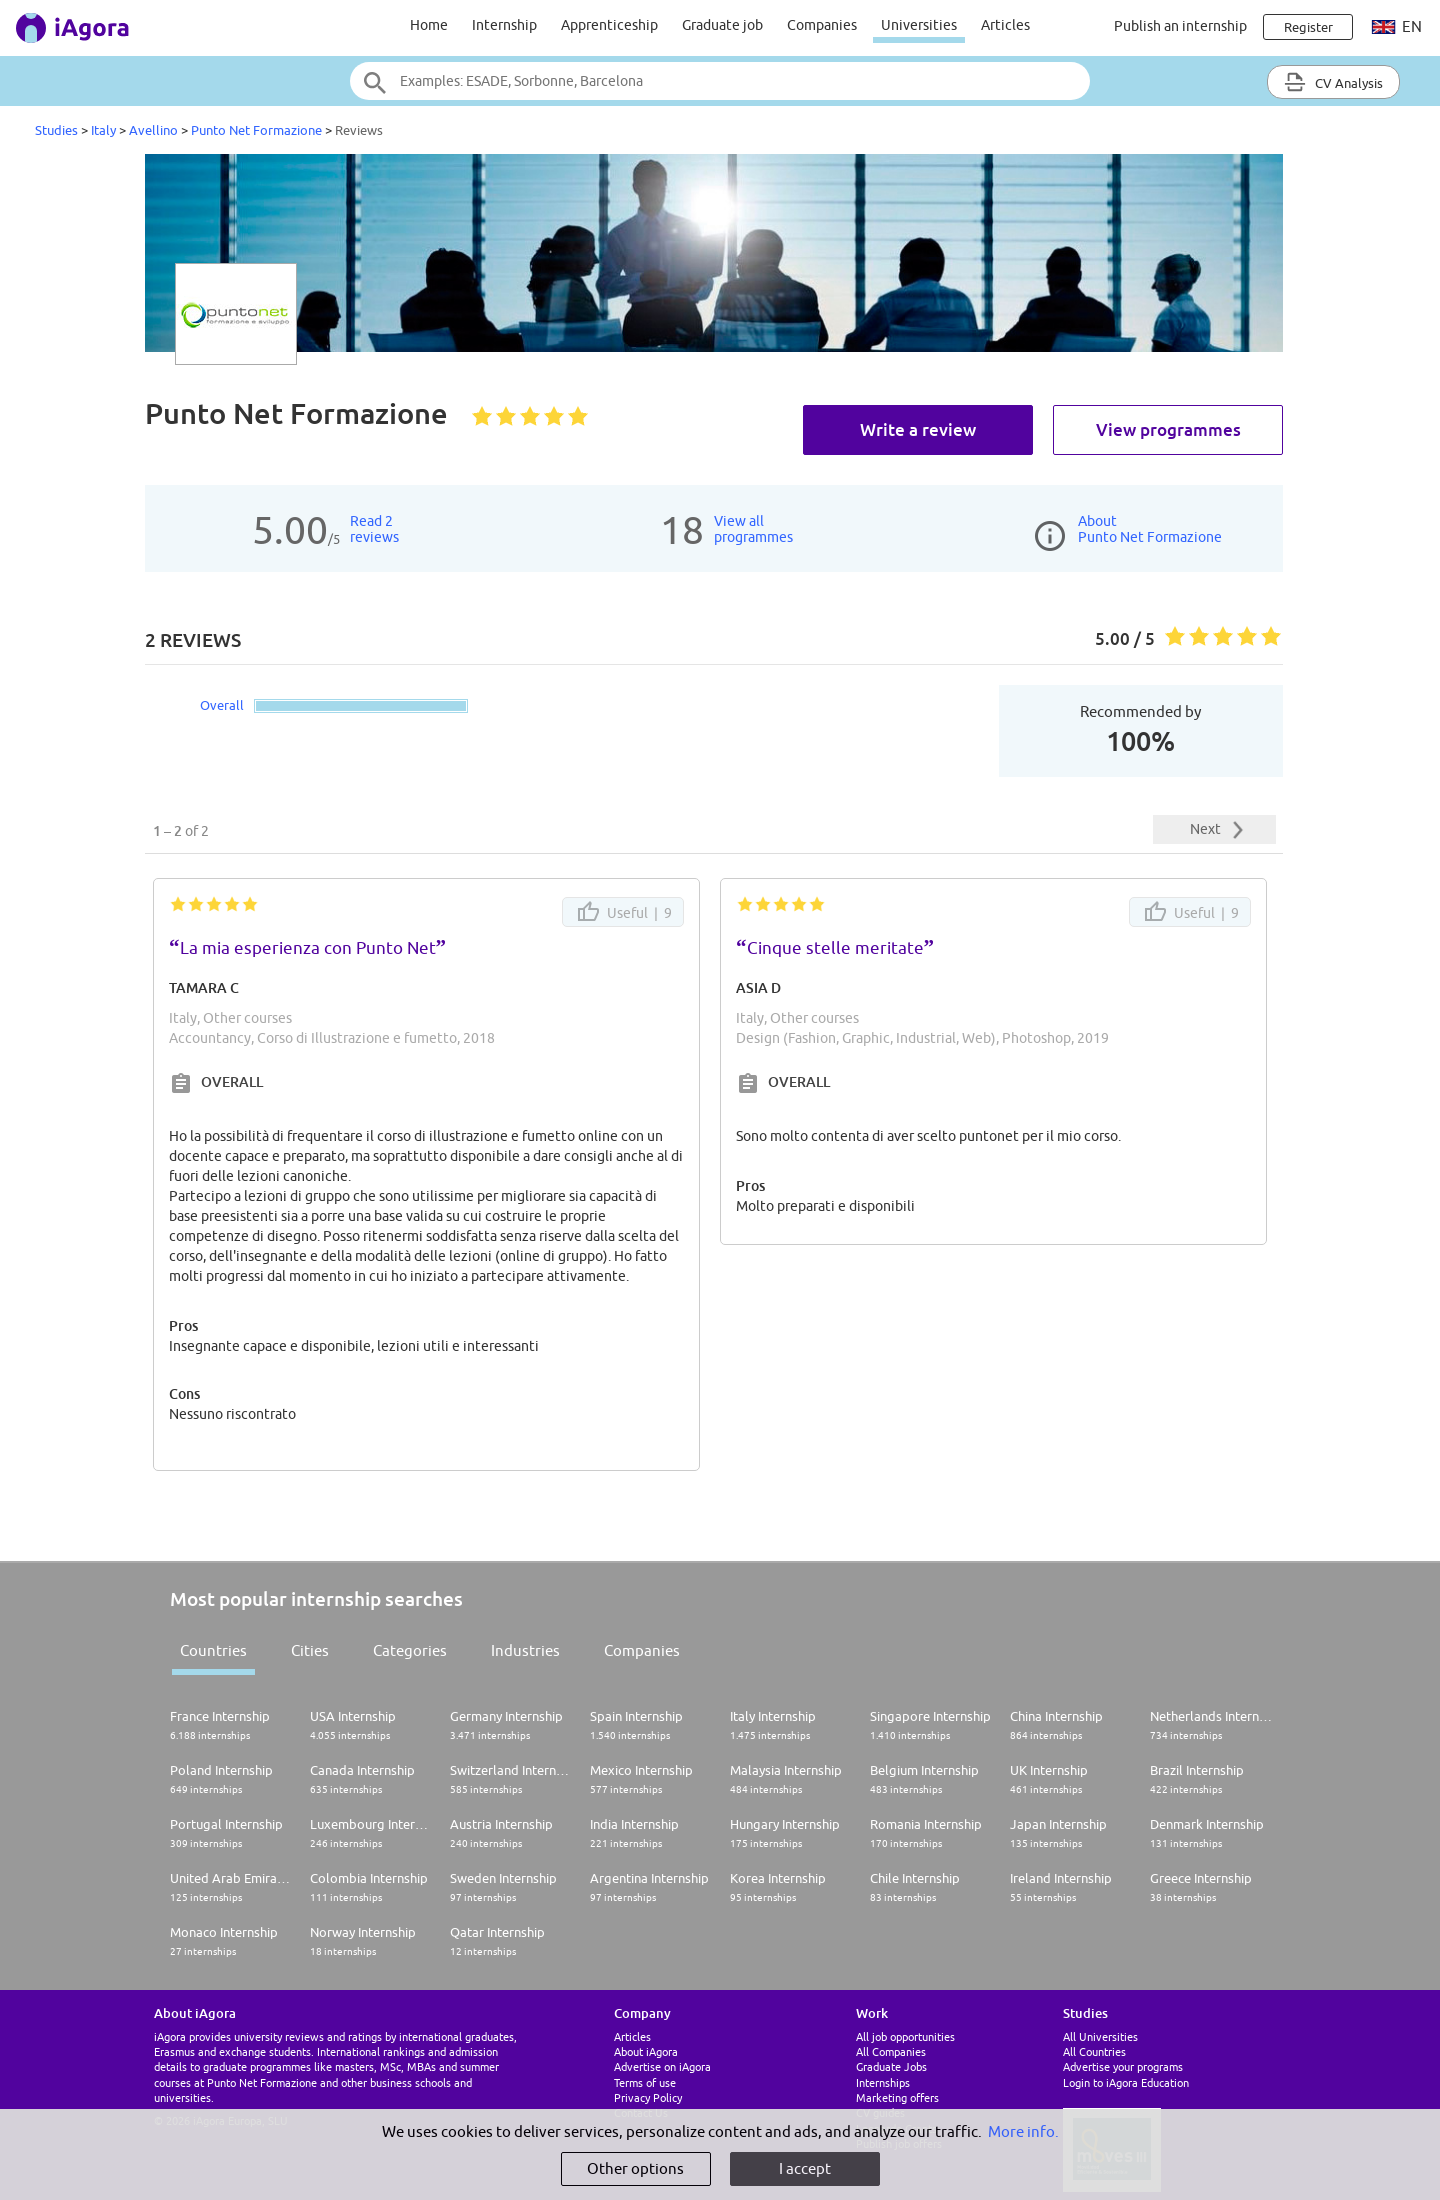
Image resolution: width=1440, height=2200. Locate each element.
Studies (56, 130)
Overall (222, 705)
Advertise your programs (1123, 2066)
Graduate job (722, 25)
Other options (635, 2168)
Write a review (918, 429)
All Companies (891, 2051)
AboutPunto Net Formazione (1150, 529)
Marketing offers (897, 2097)
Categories (410, 1650)
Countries (213, 1650)
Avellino (153, 130)
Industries (525, 1650)
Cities (310, 1650)
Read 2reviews (374, 529)
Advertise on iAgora (662, 2066)
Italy (103, 130)
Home (429, 25)
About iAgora (646, 2051)
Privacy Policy (648, 2097)
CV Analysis (1333, 82)
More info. (1023, 2131)
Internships (883, 2082)
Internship (504, 25)
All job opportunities (905, 2036)
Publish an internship (1180, 26)
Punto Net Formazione (256, 130)
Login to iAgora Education (1126, 2082)
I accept (805, 2168)
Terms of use (645, 2082)
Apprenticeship (609, 25)
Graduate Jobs (891, 2066)
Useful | (623, 912)
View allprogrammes (753, 529)
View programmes (1168, 429)
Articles (1005, 25)
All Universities (1100, 2036)
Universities (919, 25)
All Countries (1094, 2051)
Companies (822, 25)
